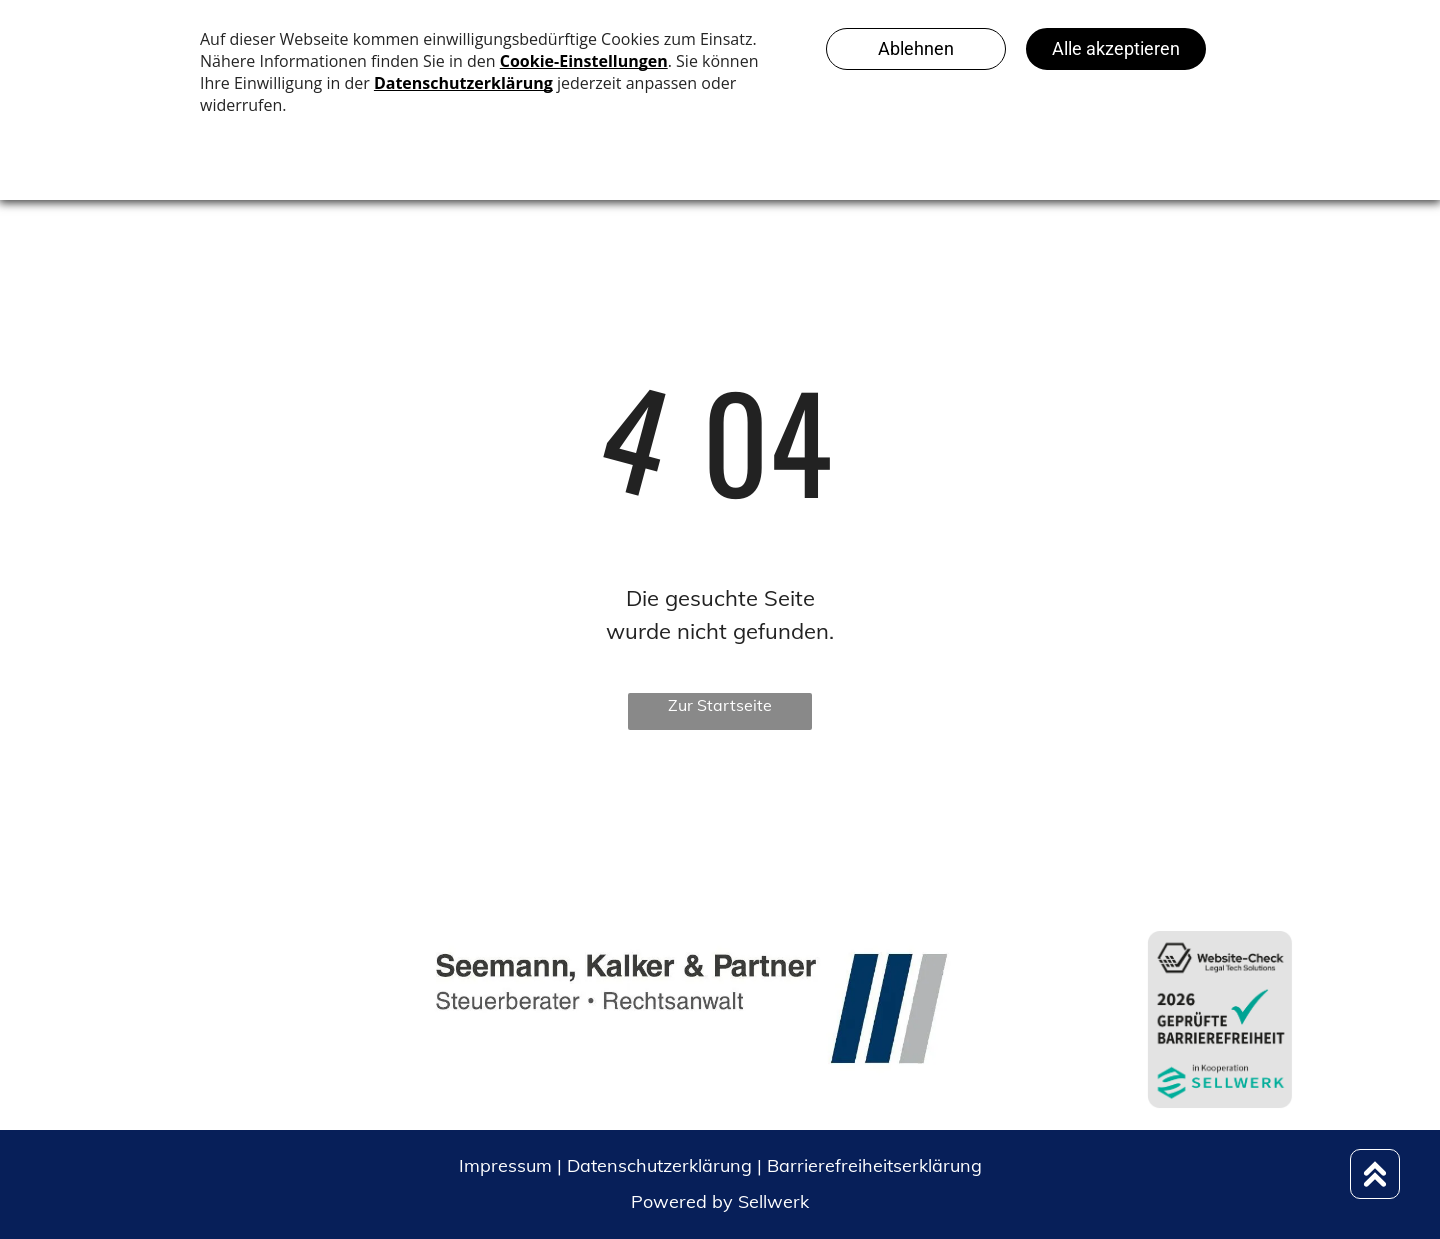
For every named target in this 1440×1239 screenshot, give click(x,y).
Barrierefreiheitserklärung (874, 1165)
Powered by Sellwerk (720, 1201)
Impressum (505, 1165)
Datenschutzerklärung (659, 1165)
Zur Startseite (720, 705)
